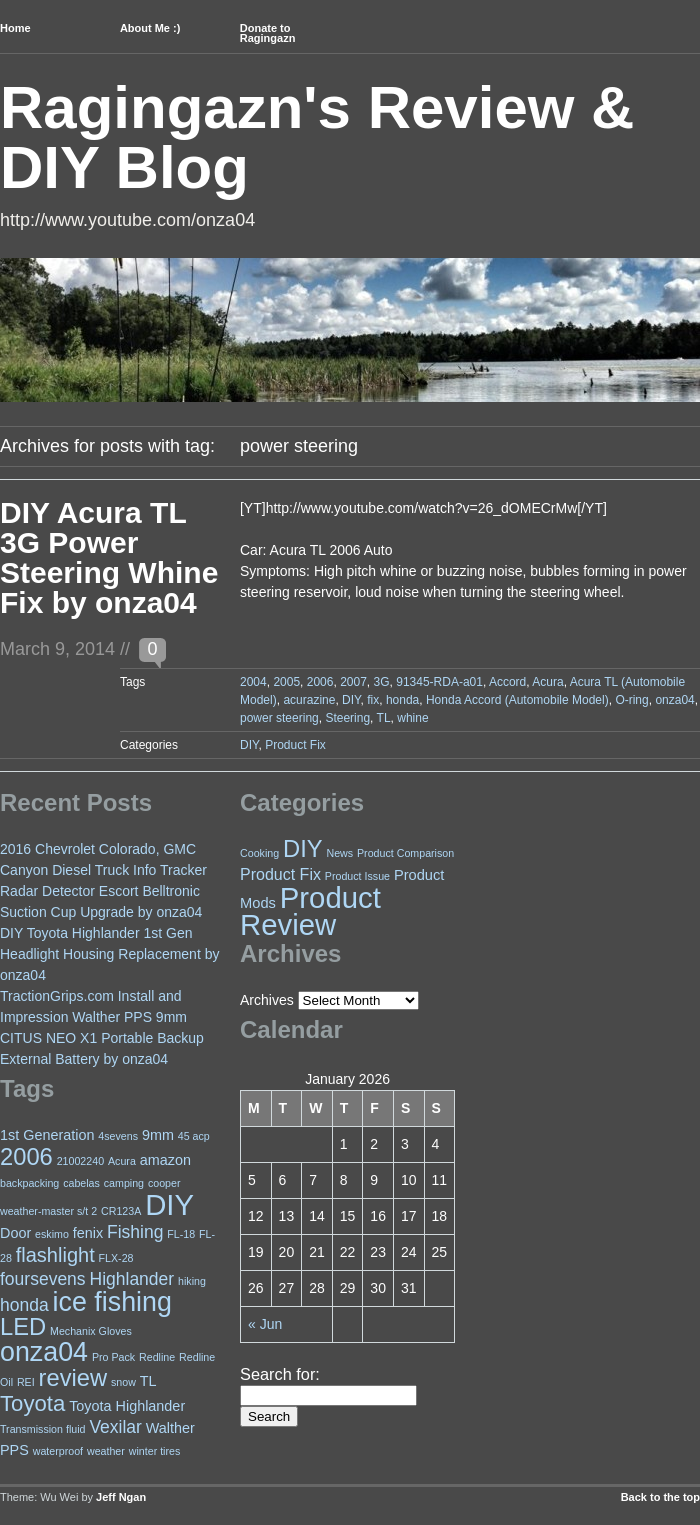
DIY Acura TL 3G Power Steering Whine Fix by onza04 (109, 557)
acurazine (309, 700)
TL (384, 718)
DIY (351, 700)
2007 (353, 682)
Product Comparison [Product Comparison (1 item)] (405, 853)
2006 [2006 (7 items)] (26, 1157)
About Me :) (150, 28)
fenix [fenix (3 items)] (88, 1233)
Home (15, 28)
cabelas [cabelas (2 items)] (81, 1183)
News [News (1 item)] (339, 853)
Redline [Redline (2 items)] (157, 1357)
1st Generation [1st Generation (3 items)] (47, 1135)
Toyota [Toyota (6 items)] (32, 1403)
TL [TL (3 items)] (148, 1381)
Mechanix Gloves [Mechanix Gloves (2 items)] (91, 1331)
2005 (286, 682)
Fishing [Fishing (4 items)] (135, 1232)
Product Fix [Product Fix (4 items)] (280, 874)
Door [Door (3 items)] (15, 1233)
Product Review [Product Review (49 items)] (310, 911)
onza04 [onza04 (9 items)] (44, 1352)
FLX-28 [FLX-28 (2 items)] (116, 1258)
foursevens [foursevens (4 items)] (43, 1279)
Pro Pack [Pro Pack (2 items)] (113, 1357)
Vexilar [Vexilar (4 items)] (115, 1427)
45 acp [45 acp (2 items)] (194, 1136)
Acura (547, 682)
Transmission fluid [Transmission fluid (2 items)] (42, 1429)
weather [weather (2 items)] (106, 1451)
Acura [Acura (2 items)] (122, 1161)
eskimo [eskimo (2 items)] (52, 1234)
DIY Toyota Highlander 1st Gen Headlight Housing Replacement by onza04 (109, 954)
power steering (279, 718)
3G (382, 682)
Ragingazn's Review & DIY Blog (317, 137)
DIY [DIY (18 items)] (303, 849)
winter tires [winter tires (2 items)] (155, 1451)
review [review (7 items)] (73, 1378)
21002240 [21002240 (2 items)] (80, 1161)
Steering (347, 718)
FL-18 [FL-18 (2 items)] (181, 1234)
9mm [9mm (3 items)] (158, 1135)
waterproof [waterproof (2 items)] (58, 1451)
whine (412, 718)
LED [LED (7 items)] (23, 1327)
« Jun (265, 1324)
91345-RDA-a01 (439, 682)
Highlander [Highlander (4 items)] (132, 1279)
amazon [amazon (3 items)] (165, 1160)
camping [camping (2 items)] (124, 1183)
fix (373, 700)
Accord (507, 682)
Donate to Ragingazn (268, 33)
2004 (253, 682)
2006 (320, 682)
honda (402, 700)
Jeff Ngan (121, 1497)
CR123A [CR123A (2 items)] (121, 1211)
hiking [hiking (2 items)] (192, 1281)
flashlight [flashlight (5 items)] (55, 1255)
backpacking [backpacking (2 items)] (29, 1183)
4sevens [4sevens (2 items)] (118, 1136)
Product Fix (295, 745)
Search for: (280, 1374)
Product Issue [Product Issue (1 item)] (357, 876)
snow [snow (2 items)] (123, 1382)
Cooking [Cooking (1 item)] (259, 853)
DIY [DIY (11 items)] (169, 1204)
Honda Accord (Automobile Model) (517, 700)
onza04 (674, 700)
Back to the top (660, 1497)
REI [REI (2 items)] (26, 1382)
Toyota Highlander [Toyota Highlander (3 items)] (127, 1406)
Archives (267, 1000)
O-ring (631, 700)
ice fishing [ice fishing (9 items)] (112, 1302)
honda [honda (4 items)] (24, 1305)
